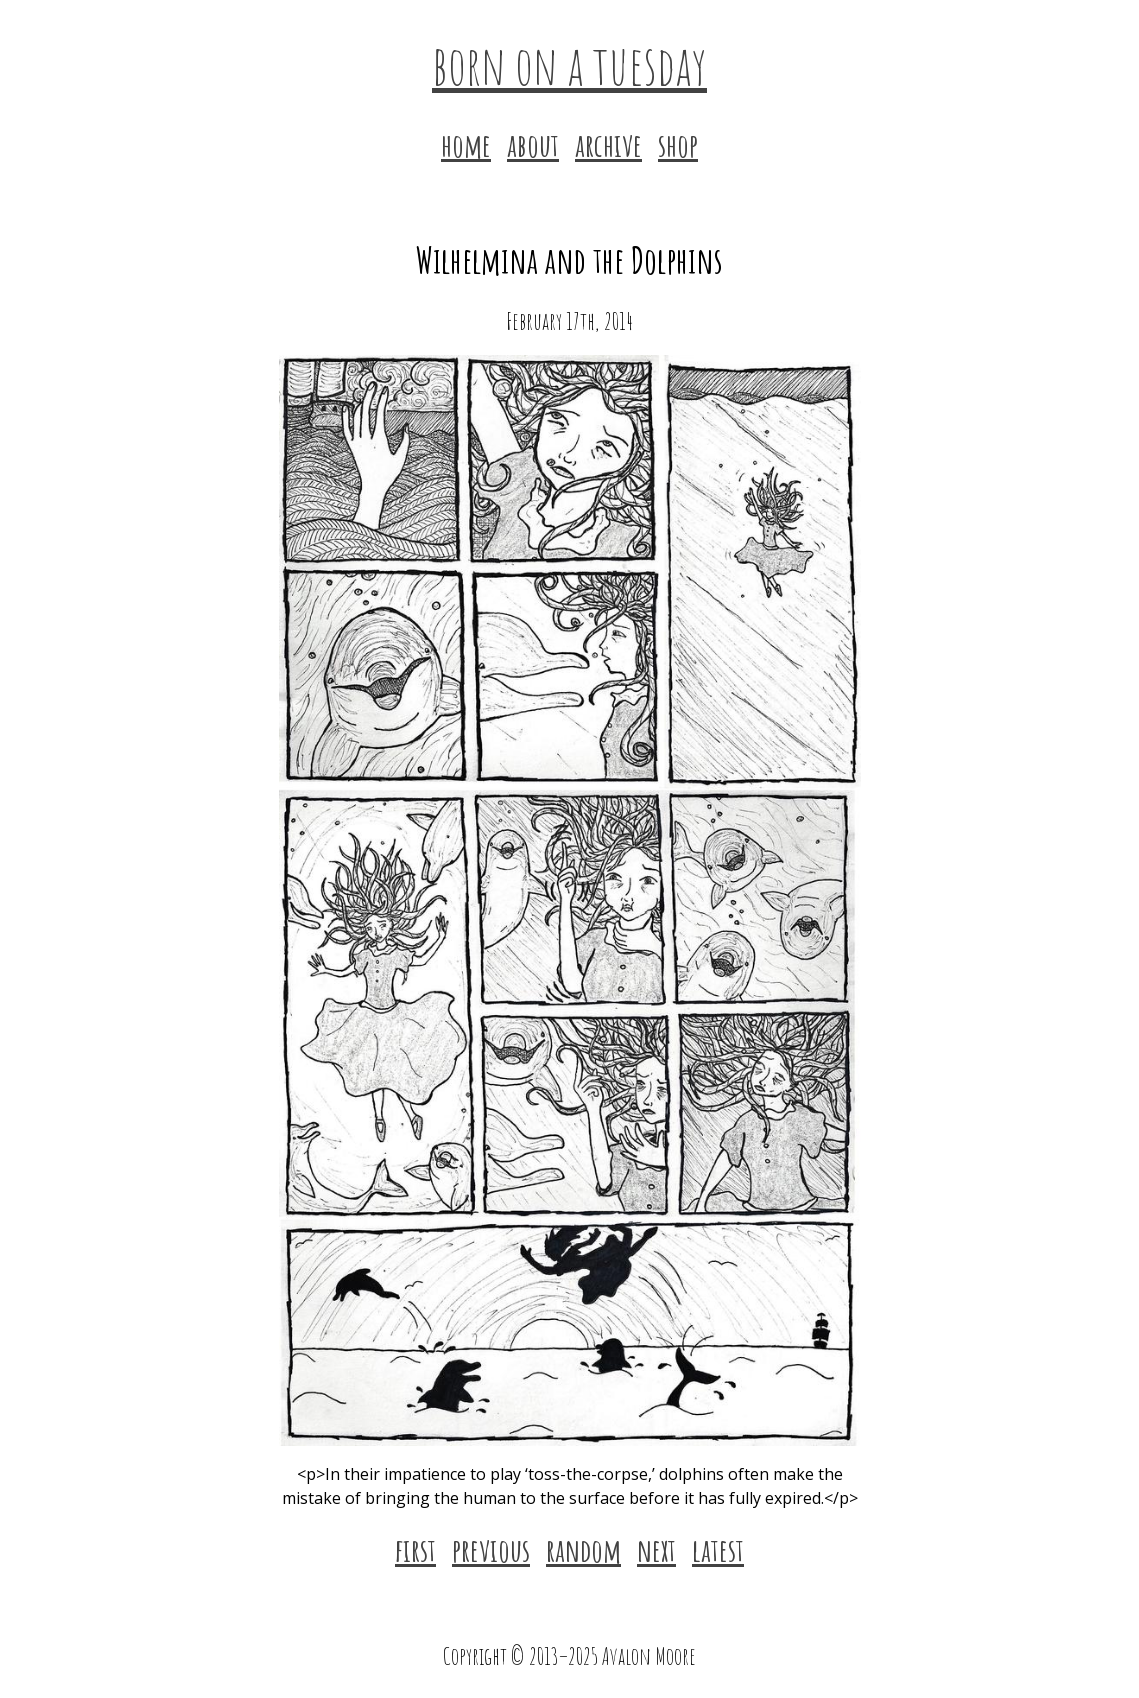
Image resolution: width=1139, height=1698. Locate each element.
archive (608, 144)
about (533, 144)
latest (718, 1549)
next (656, 1549)
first (415, 1549)
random (583, 1549)
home (466, 144)
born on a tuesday (569, 64)
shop (678, 144)
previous (491, 1549)
